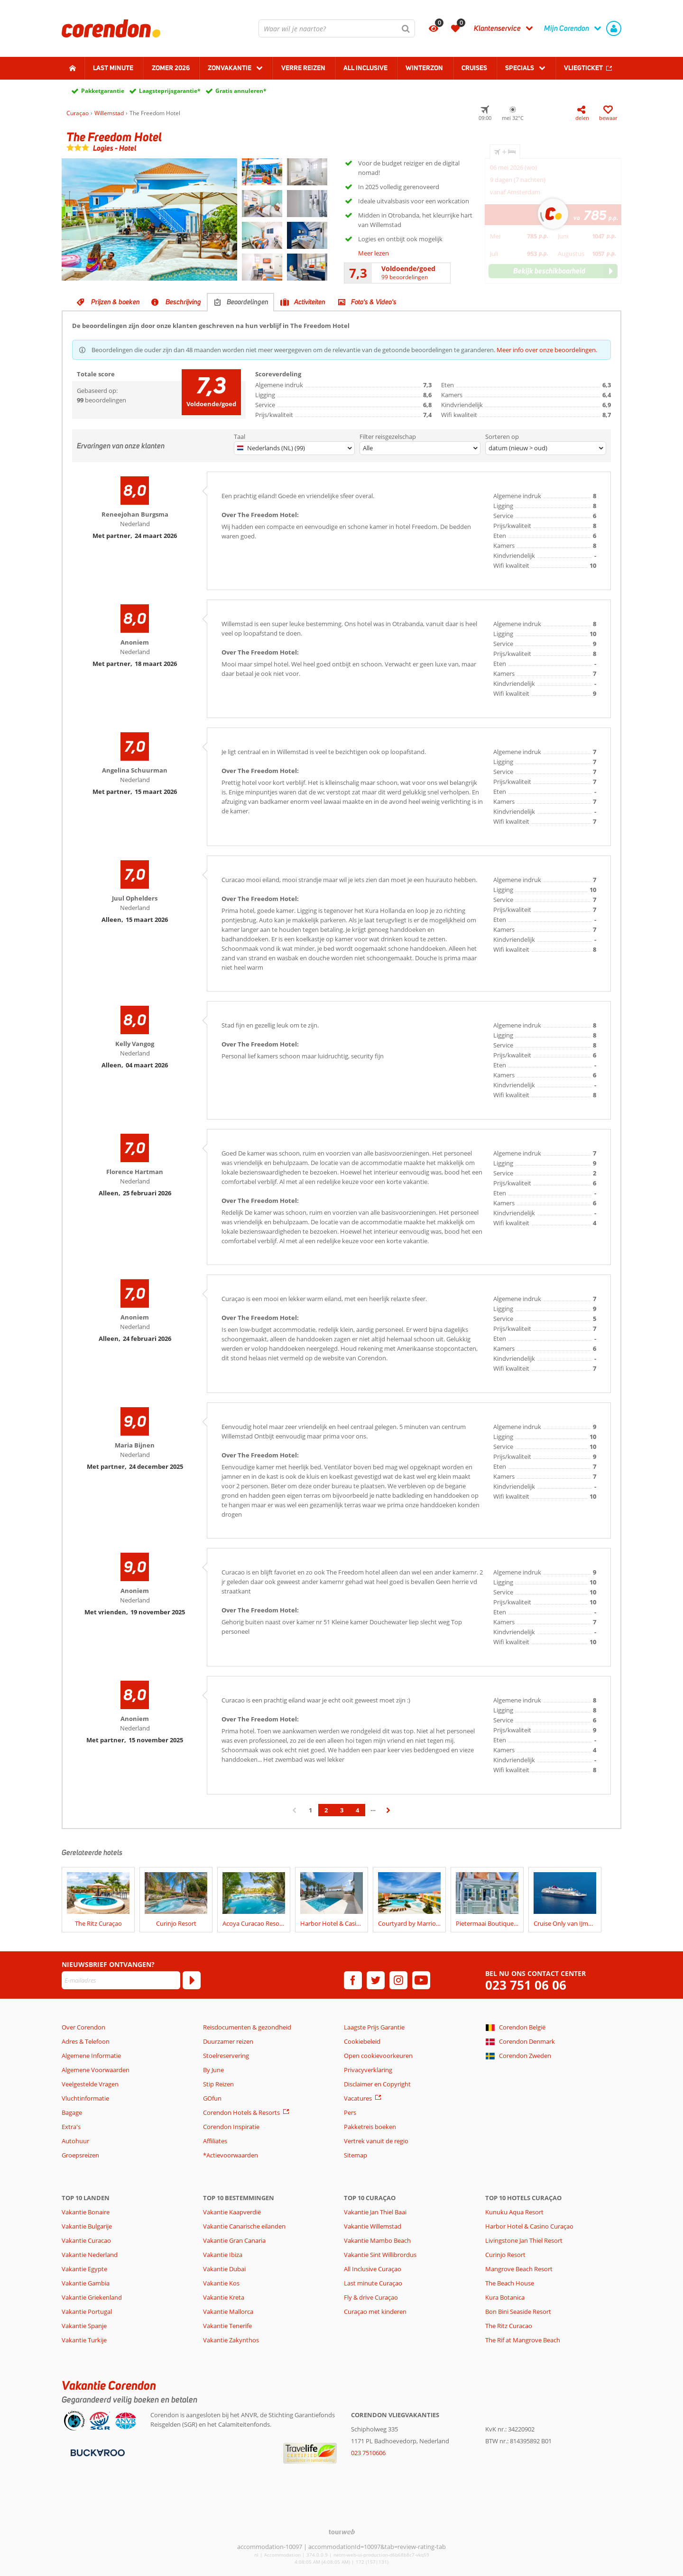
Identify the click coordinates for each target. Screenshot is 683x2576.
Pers (350, 2112)
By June (213, 2070)
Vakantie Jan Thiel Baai (375, 2212)
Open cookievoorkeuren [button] (378, 2055)
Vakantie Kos (221, 2283)
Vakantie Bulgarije (87, 2226)
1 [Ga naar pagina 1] (310, 1810)
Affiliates (215, 2141)
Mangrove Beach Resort (519, 2269)
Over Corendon (83, 2027)
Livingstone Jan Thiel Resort (524, 2240)
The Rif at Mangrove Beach (522, 2340)
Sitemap (355, 2155)
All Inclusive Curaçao (372, 2269)
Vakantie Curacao (86, 2240)
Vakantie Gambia (86, 2283)
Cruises (474, 68)
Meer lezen (373, 253)
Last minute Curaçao (373, 2283)
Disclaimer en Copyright (377, 2084)
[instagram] (398, 1980)
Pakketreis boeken (370, 2126)
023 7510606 (368, 2453)
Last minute (113, 68)
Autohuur (75, 2141)
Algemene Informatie (91, 2055)
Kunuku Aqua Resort (514, 2212)
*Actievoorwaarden (230, 2155)
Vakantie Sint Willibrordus (380, 2254)
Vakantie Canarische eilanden (244, 2226)
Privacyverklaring (368, 2070)
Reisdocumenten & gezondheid (247, 2027)
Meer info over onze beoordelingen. (547, 350)
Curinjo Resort (505, 2254)
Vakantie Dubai (224, 2269)
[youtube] (421, 1980)
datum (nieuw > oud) (518, 448)
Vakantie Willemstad (372, 2226)
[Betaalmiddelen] (96, 2452)
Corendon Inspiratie (231, 2126)
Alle (368, 448)
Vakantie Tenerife (227, 2325)
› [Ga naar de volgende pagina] (389, 1815)
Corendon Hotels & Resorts (241, 2112)
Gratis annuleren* (241, 91)
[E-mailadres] (121, 1980)
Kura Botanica (505, 2297)
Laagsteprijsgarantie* (170, 91)
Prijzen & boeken (115, 302)
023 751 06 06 (525, 1985)
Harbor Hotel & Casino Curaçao (529, 2226)
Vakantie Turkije (84, 2340)
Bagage (72, 2112)
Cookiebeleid (362, 2041)
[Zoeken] (406, 28)
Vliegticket (583, 68)
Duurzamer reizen (228, 2041)
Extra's (71, 2126)
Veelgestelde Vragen (90, 2084)
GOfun (212, 2098)
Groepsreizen (80, 2155)
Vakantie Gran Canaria (234, 2240)
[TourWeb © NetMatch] (342, 2531)
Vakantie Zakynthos (231, 2340)
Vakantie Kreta (223, 2297)
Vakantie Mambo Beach (377, 2240)
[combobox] (336, 28)
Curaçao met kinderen (375, 2311)
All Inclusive (365, 68)
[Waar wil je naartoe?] (336, 28)
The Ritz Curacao (508, 2325)
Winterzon (424, 68)
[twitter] (376, 1980)
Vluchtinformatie (85, 2098)
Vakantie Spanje (84, 2325)
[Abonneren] (192, 1980)
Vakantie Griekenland (92, 2297)
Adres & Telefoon (86, 2041)
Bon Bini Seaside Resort (518, 2311)
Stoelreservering (226, 2055)
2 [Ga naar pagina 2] (326, 1810)
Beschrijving (183, 302)
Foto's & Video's (374, 302)
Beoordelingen (247, 302)
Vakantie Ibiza (222, 2254)
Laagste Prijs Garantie (374, 2027)
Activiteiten (309, 302)
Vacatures (358, 2098)
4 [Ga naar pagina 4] (357, 1810)
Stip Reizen (218, 2084)
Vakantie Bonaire (86, 2212)
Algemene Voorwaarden (95, 2070)
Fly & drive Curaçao (371, 2297)
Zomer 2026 (171, 68)
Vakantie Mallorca (228, 2311)
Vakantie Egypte (84, 2269)
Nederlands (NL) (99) (271, 448)
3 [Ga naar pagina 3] (341, 1810)
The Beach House (509, 2283)
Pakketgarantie (102, 91)
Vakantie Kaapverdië (232, 2212)
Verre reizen (303, 68)
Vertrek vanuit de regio (376, 2141)
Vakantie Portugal (87, 2311)
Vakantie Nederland (90, 2254)
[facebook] (353, 1980)
